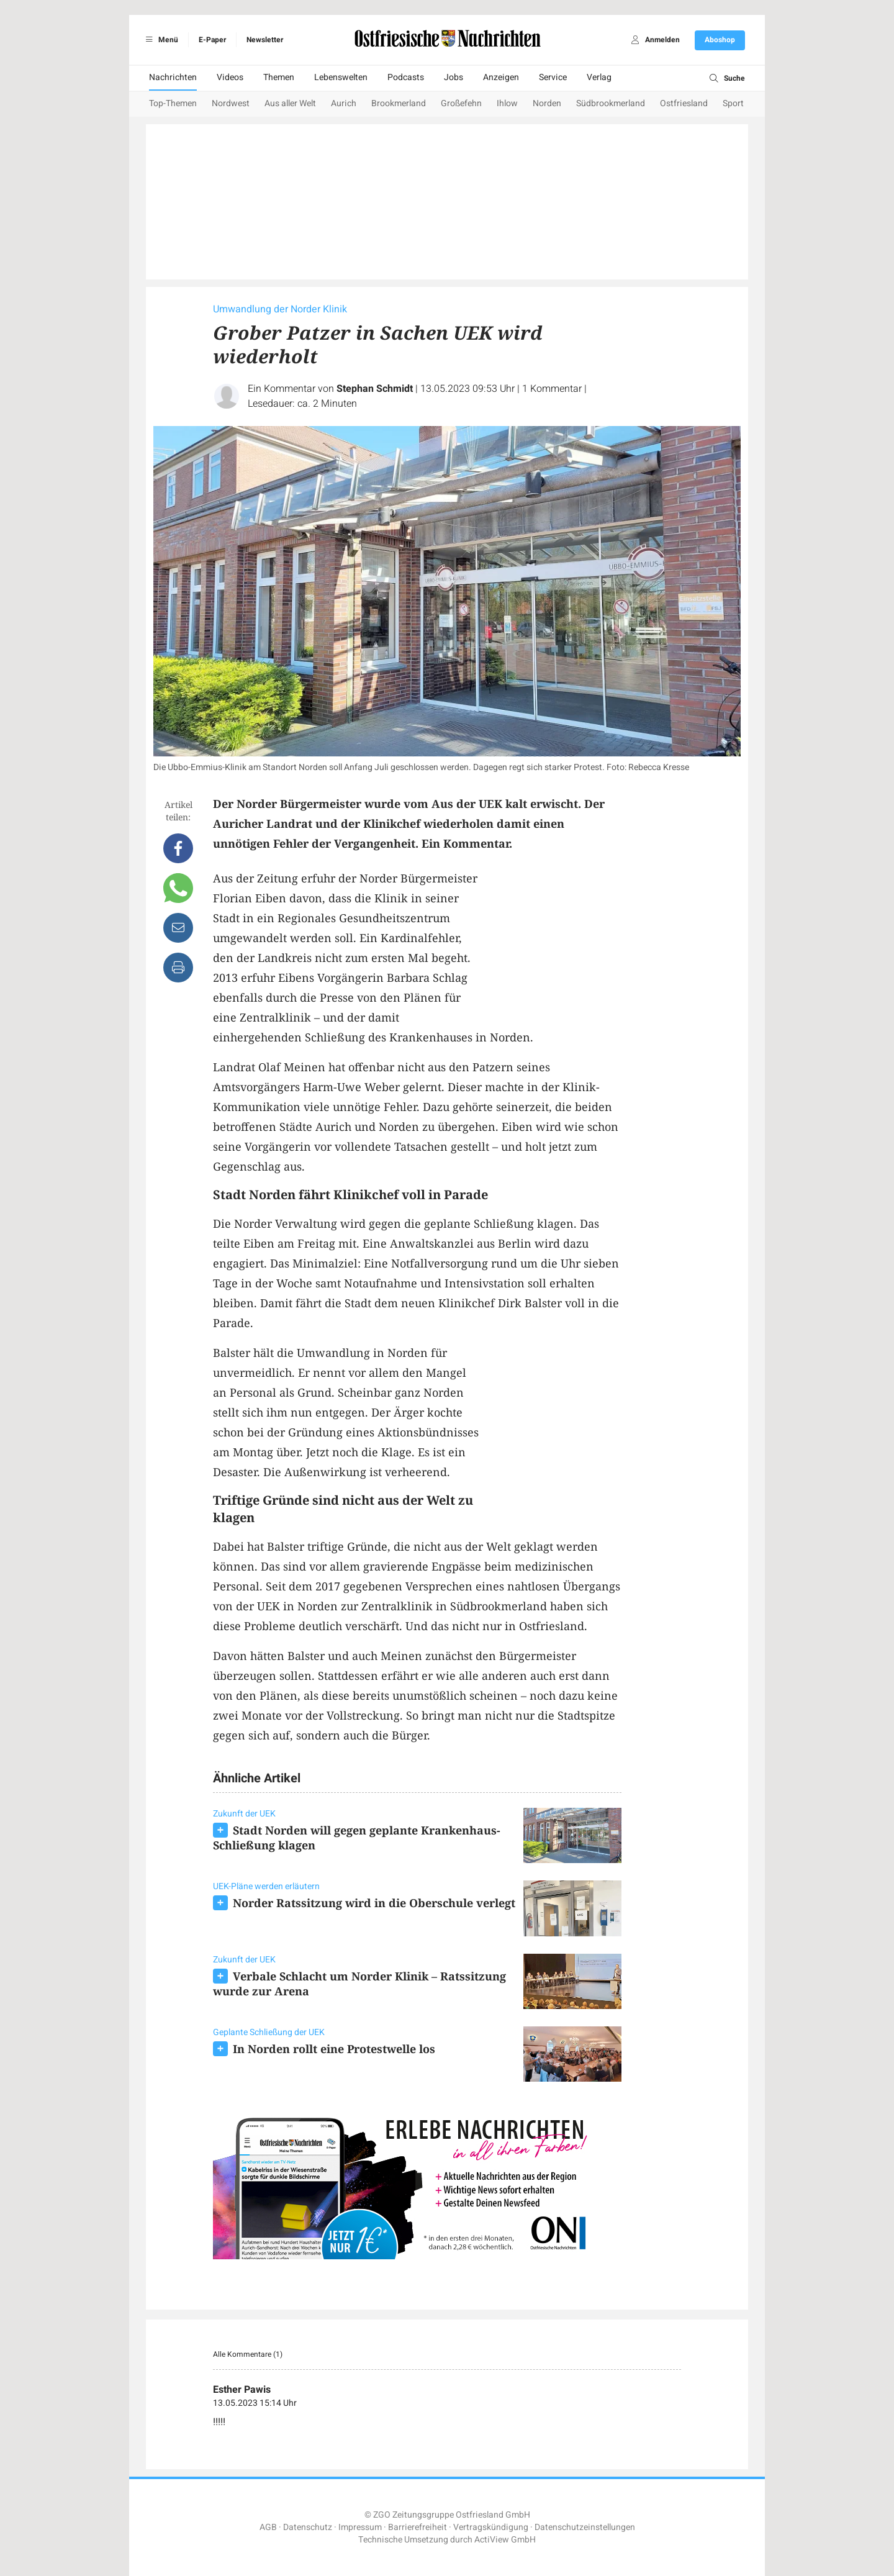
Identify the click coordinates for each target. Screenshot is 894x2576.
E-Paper (212, 40)
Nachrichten (173, 77)
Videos (230, 77)
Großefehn (461, 103)
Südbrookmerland (610, 103)
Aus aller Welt (290, 103)
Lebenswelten (341, 77)
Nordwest (231, 103)
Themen (278, 77)
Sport (733, 103)
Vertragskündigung (490, 2527)
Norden (547, 103)
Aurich (343, 103)
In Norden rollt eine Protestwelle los (334, 2048)
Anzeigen (501, 77)
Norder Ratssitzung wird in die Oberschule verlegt (374, 1902)
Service (553, 77)
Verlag (599, 77)
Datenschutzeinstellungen (585, 2527)
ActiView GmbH (505, 2539)
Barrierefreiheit (417, 2527)
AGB (268, 2527)
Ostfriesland (684, 103)
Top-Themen (173, 103)
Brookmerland (398, 103)
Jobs (453, 77)
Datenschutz (307, 2527)
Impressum (360, 2527)
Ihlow (507, 103)
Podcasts (405, 77)
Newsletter (264, 40)
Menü (160, 39)
